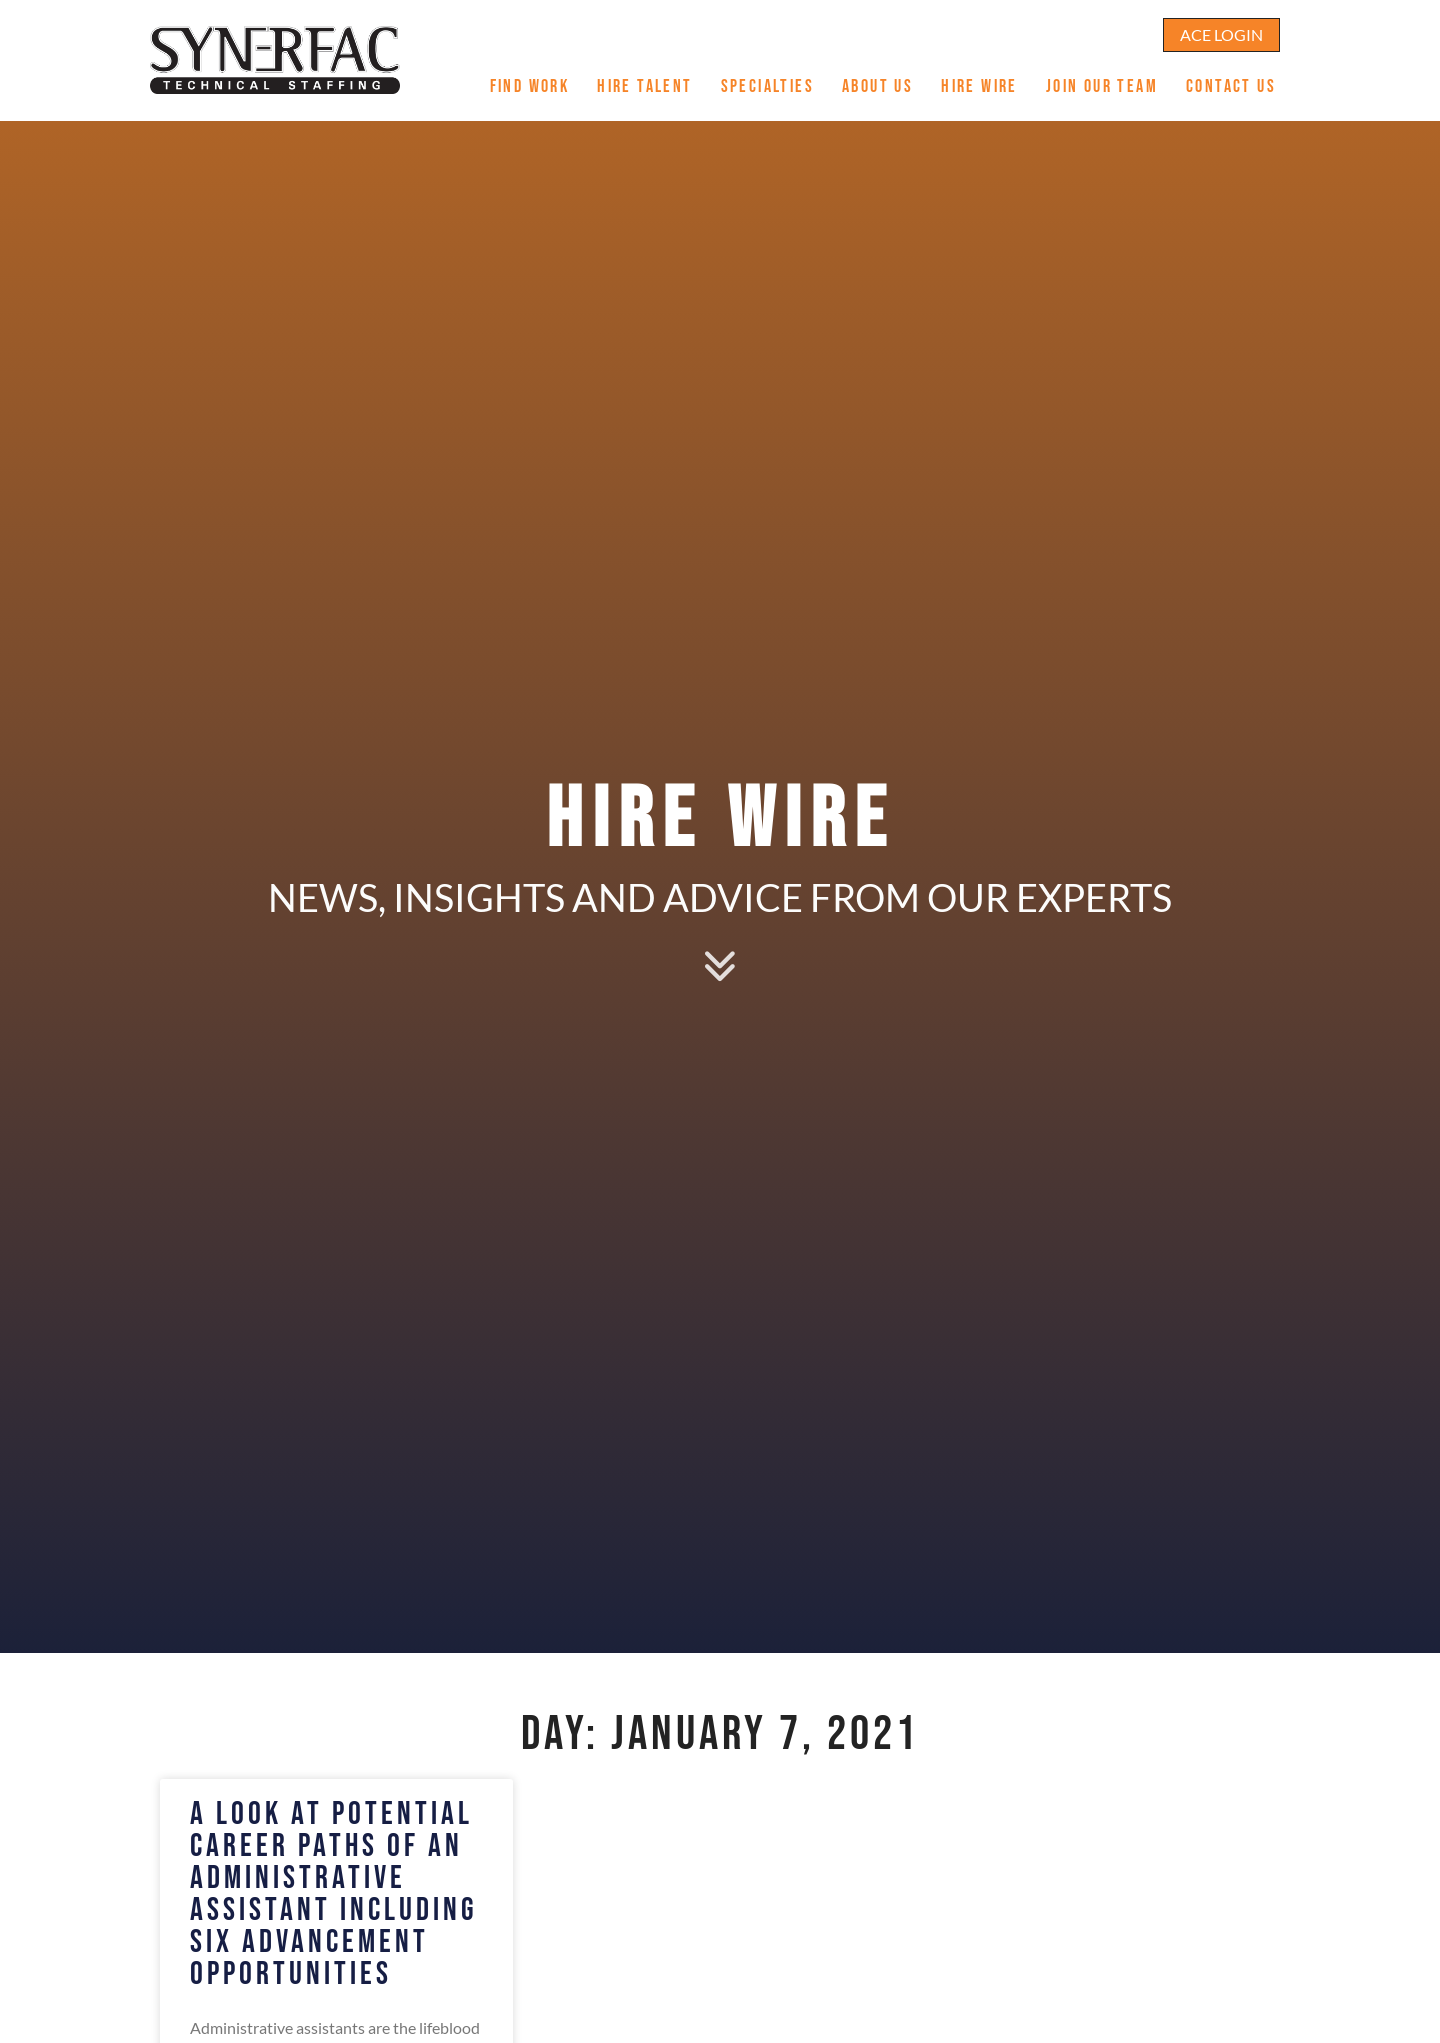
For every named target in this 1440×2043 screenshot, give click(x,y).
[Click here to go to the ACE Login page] (1221, 24)
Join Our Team (1109, 78)
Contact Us (1238, 78)
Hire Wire (986, 78)
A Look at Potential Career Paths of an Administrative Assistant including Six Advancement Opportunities (334, 1894)
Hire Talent (651, 78)
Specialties (774, 78)
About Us (884, 78)
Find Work (537, 78)
